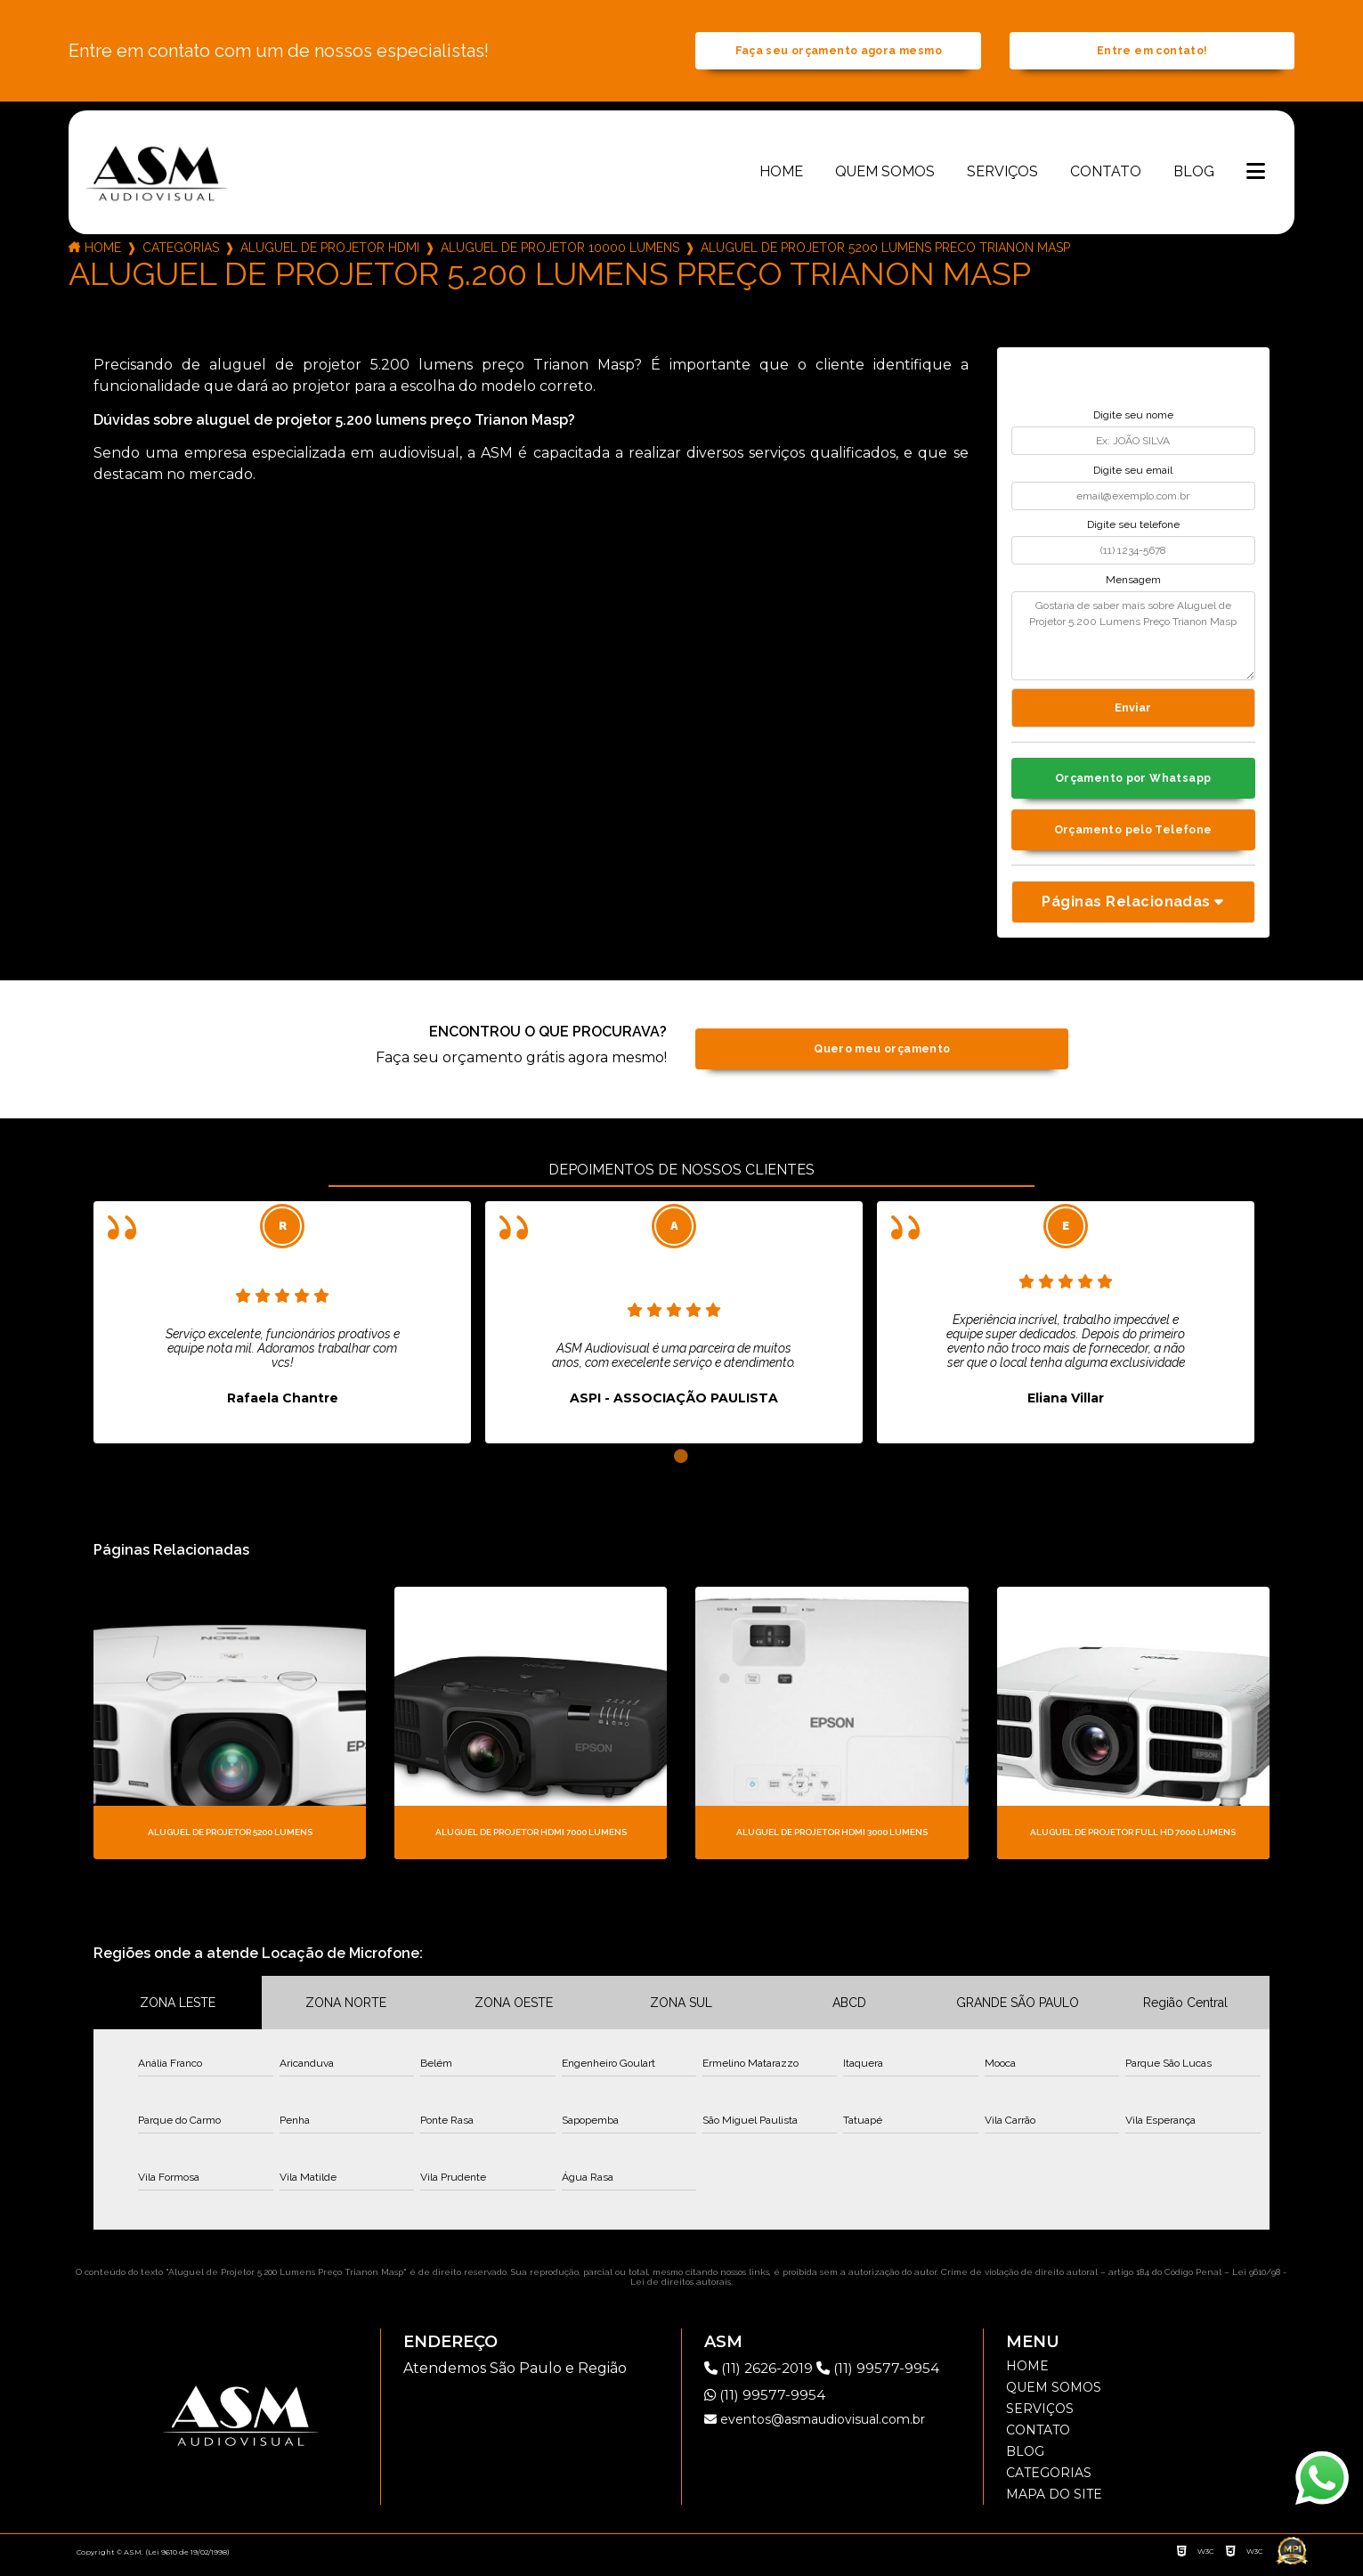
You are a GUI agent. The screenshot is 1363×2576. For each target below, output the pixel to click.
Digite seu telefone (1133, 529)
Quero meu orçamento (882, 1057)
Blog (1193, 175)
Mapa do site (1054, 2502)
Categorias (180, 251)
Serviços (1002, 175)
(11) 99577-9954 (884, 2376)
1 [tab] (681, 1465)
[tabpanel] (282, 1330)
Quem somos (885, 175)
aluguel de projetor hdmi (329, 251)
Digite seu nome (1133, 419)
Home (781, 175)
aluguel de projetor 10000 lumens (560, 251)
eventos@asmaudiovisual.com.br (814, 2427)
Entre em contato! (1152, 53)
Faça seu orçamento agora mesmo (838, 53)
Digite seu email (1132, 473)
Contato (1105, 175)
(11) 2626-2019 (763, 2376)
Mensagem (1133, 583)
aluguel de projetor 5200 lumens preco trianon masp (885, 251)
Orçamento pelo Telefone (1133, 836)
